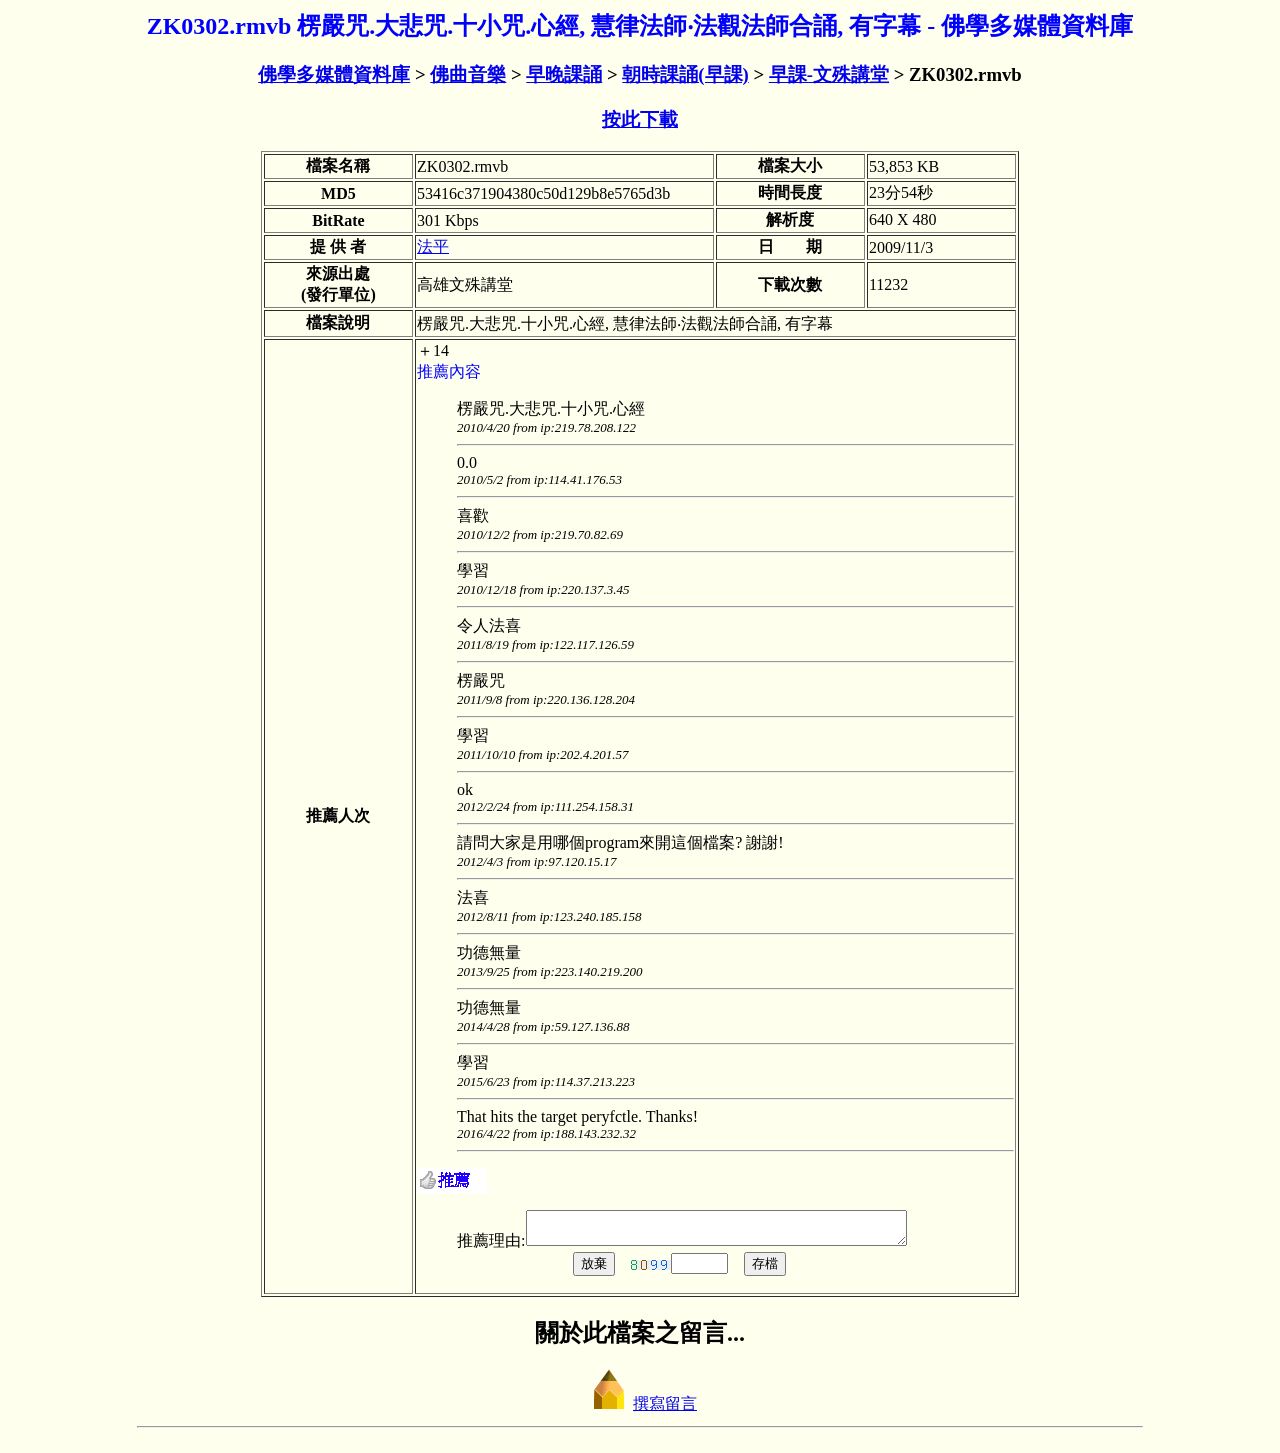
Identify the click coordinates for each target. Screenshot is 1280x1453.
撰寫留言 (640, 1409)
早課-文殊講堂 (829, 74)
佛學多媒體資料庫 (334, 74)
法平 (433, 246)
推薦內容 (449, 371)
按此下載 (640, 119)
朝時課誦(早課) (685, 74)
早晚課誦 (564, 74)
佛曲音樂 (468, 74)
